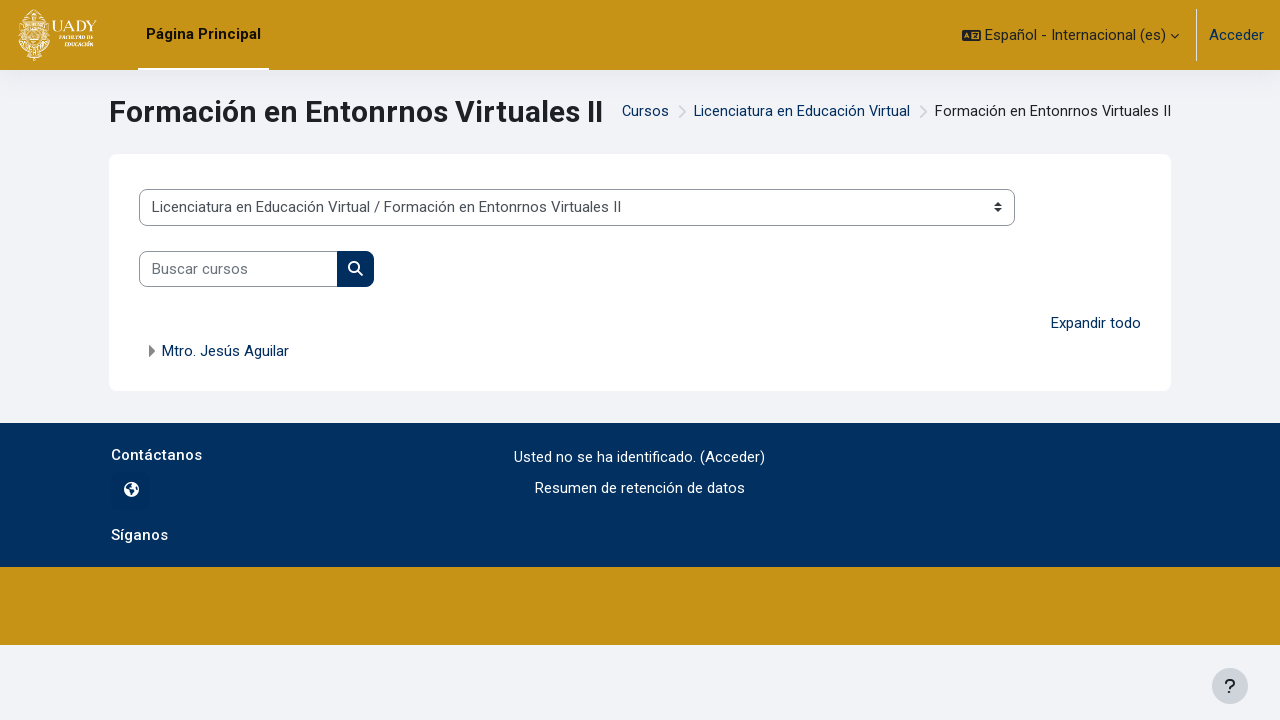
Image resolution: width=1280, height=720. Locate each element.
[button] (1070, 35)
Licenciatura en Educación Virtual (800, 112)
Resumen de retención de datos (640, 487)
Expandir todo (1096, 323)
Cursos (642, 112)
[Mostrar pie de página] (1230, 686)
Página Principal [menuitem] (203, 34)
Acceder (1236, 35)
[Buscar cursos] (238, 269)
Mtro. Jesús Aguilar (225, 351)
